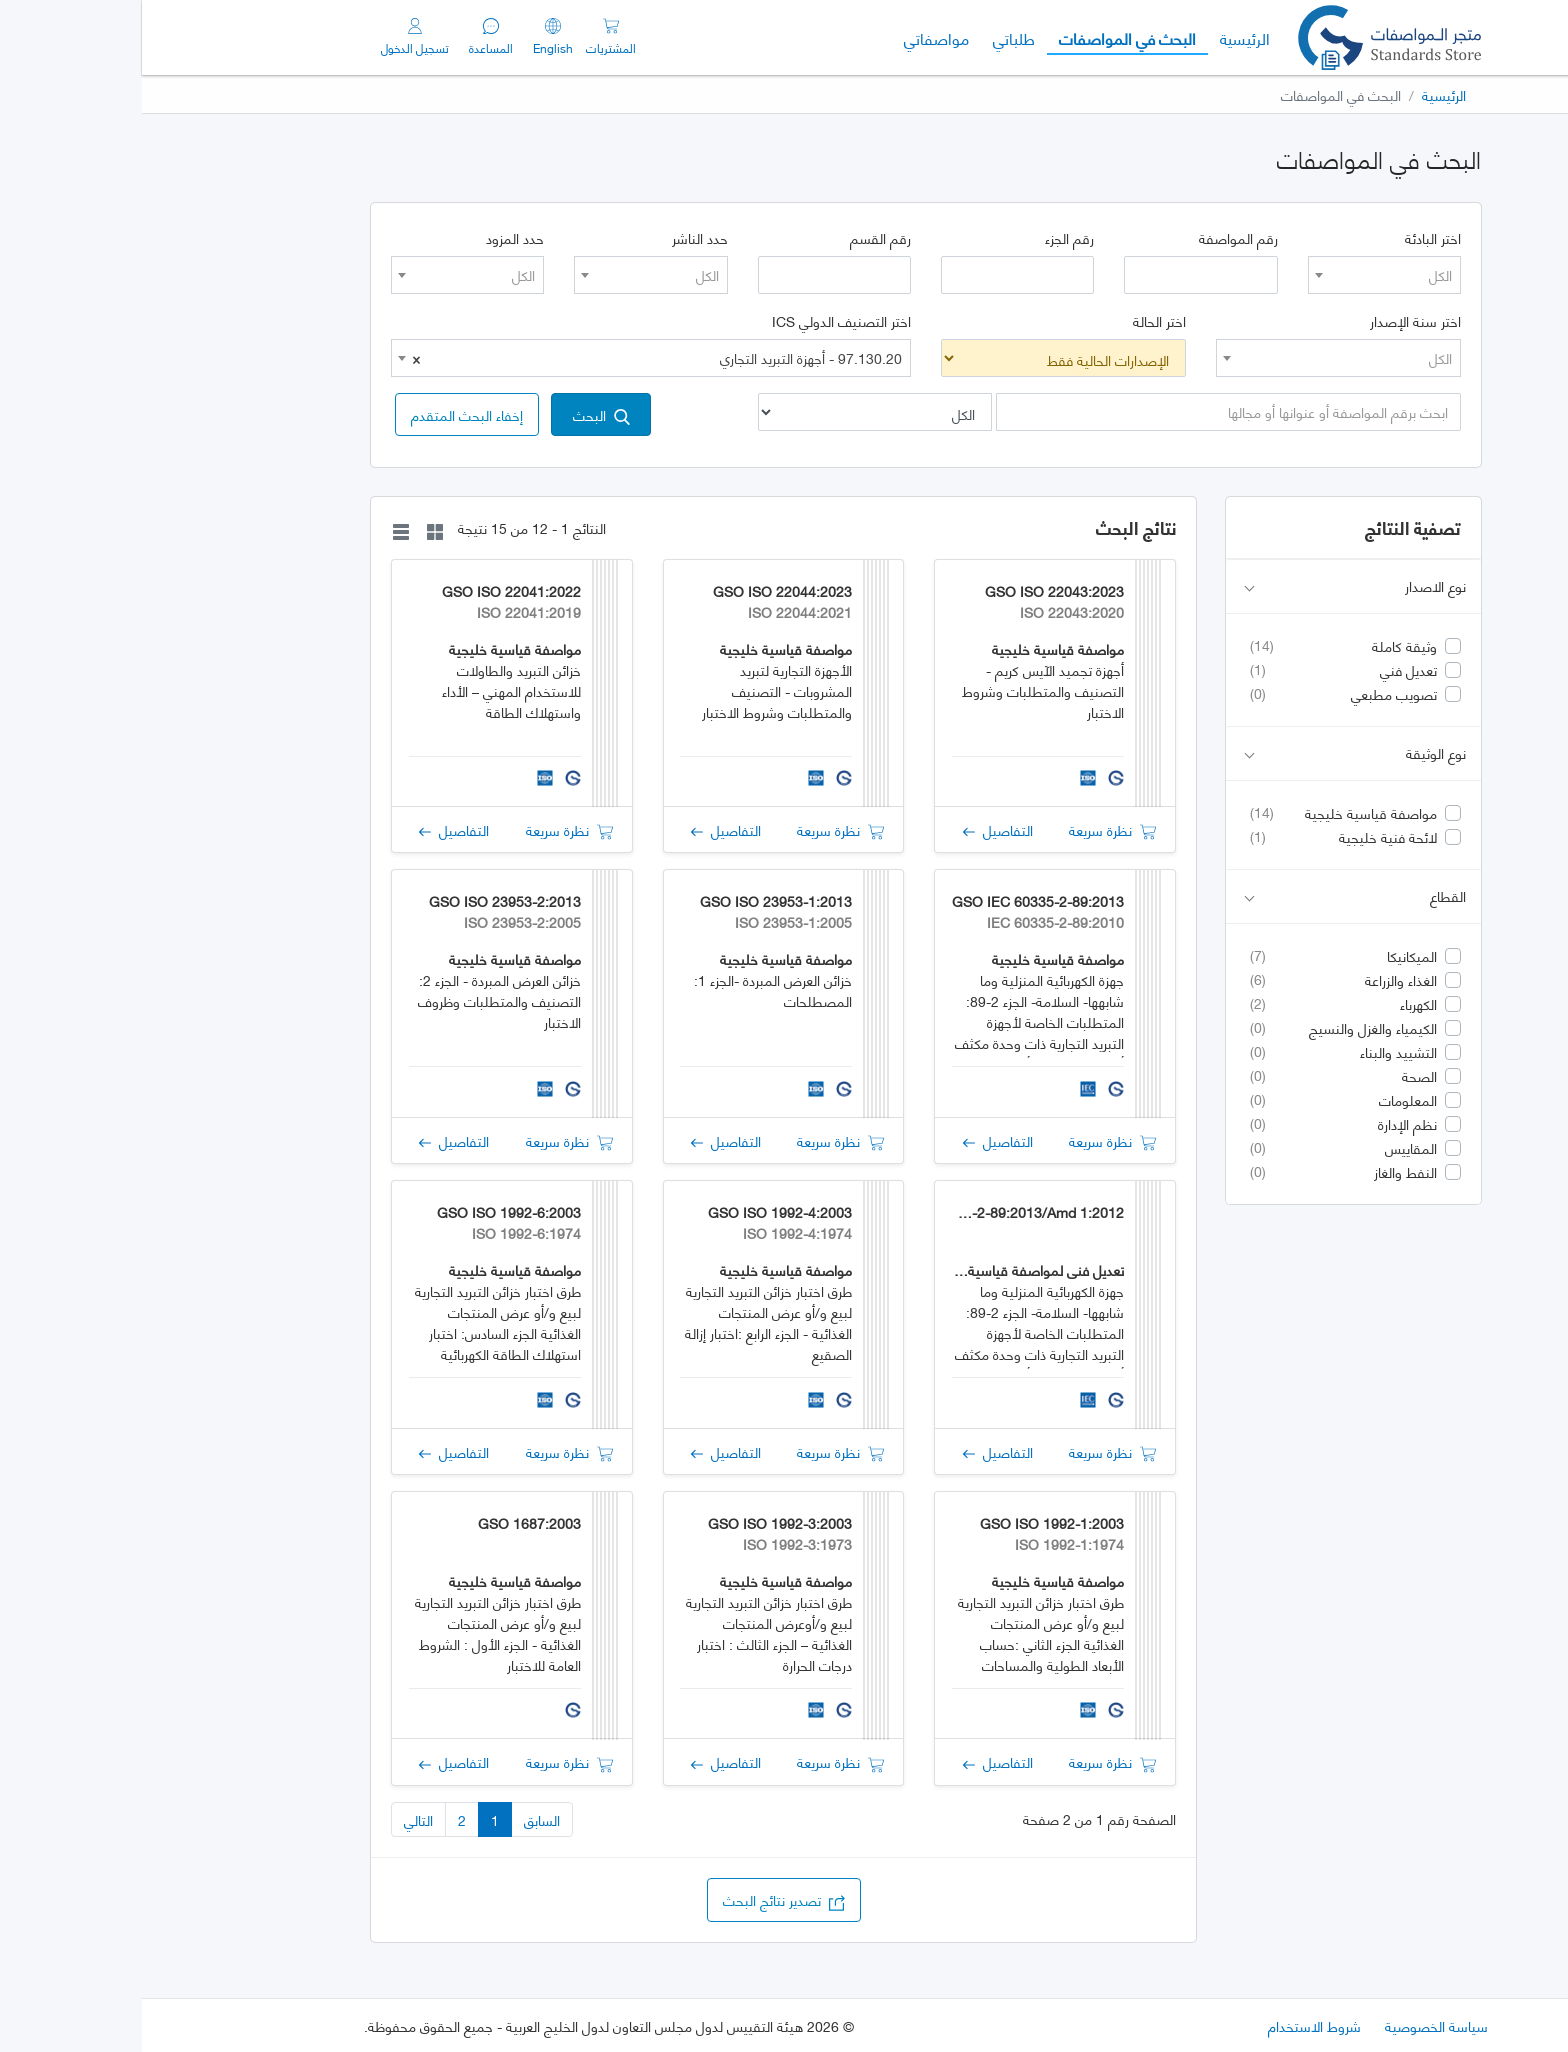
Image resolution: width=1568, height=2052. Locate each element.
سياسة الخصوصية (1294, 2025)
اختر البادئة (1291, 238)
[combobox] (1242, 275)
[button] (325, 414)
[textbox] (1242, 275)
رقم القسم (738, 238)
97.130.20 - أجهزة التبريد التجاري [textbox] (515, 358)
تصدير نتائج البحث (642, 1899)
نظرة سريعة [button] (970, 829)
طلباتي (872, 37)
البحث (459, 414)
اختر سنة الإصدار (1273, 321)
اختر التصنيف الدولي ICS (699, 321)
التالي (276, 1819)
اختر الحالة (1017, 321)
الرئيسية (1097, 37)
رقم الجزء (927, 238)
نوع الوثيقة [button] (1213, 753)
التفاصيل (856, 829)
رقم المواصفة (1096, 238)
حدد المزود (373, 238)
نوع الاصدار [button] (1213, 586)
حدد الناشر (558, 238)
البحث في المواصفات (979, 37)
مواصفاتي (794, 37)
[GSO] (1247, 37)
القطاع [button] (1213, 896)
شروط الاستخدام (1172, 2025)
